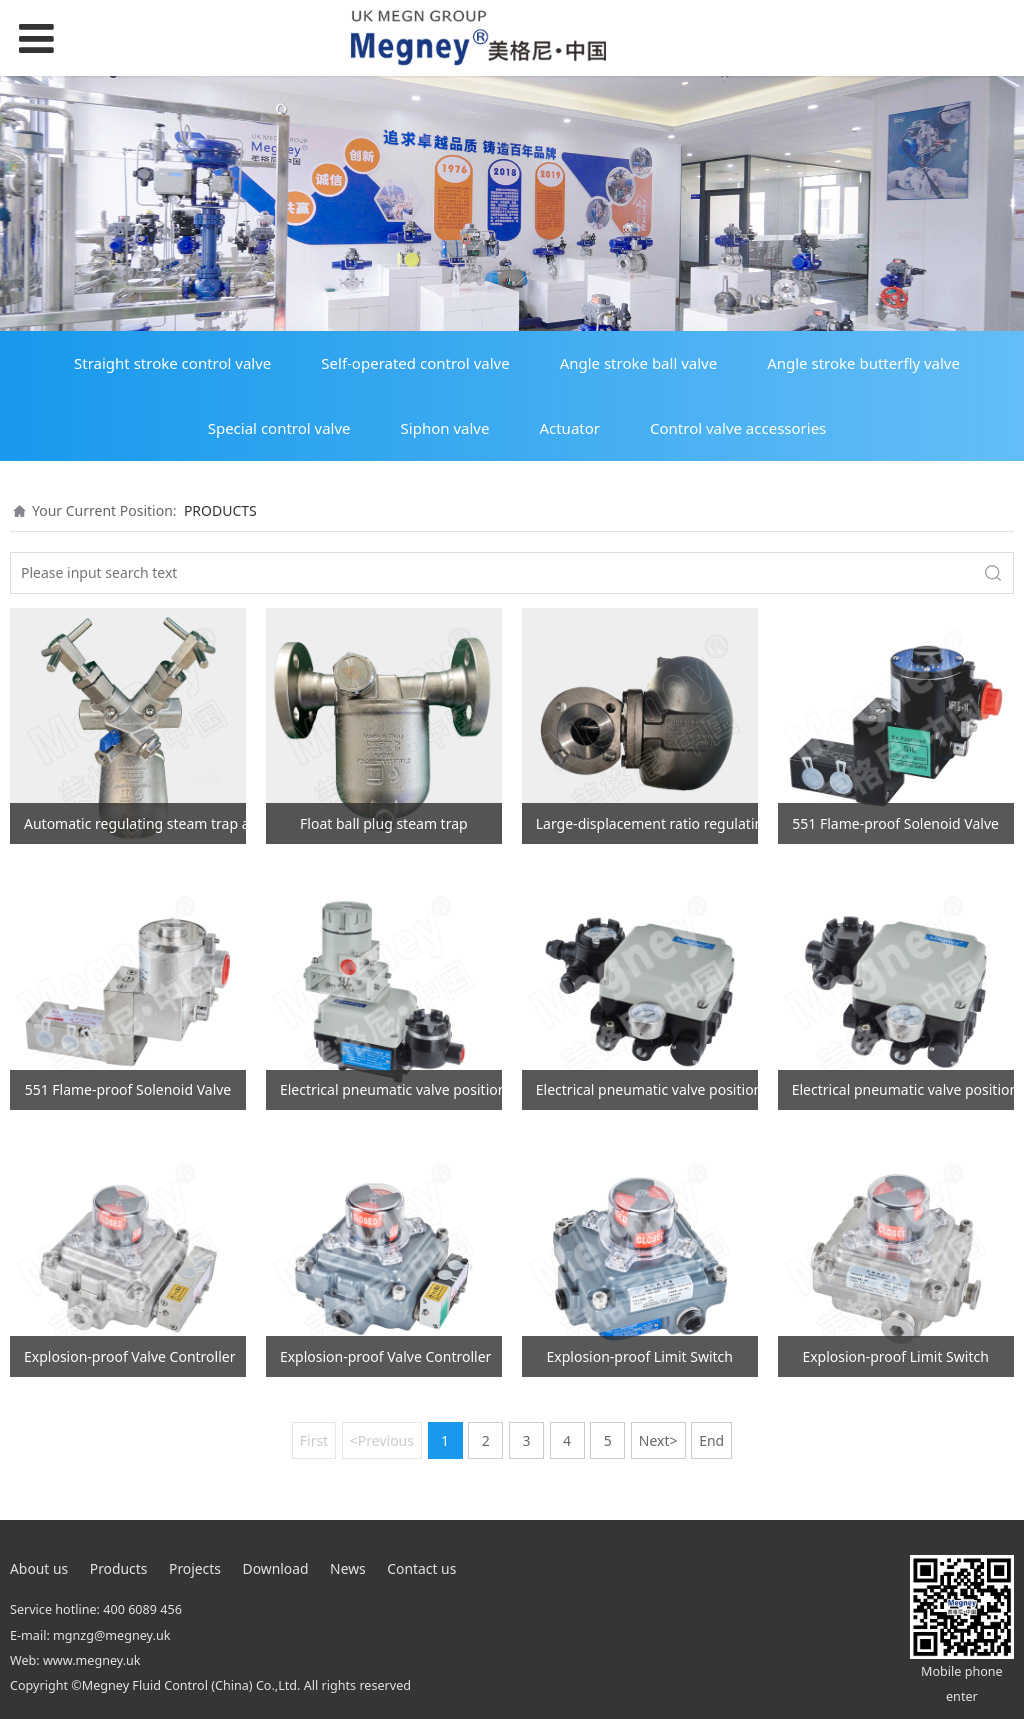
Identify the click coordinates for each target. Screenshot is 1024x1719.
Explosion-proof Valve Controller (129, 1356)
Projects (195, 1568)
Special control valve (279, 428)
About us (39, 1568)
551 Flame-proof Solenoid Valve (895, 823)
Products (119, 1568)
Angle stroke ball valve (639, 363)
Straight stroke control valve (172, 363)
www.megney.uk (92, 1660)
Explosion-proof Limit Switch (640, 1356)
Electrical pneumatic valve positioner (391, 1089)
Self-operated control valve (415, 363)
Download (276, 1568)
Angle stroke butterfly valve (863, 363)
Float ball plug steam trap (384, 823)
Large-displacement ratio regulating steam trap (647, 823)
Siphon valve (445, 428)
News (348, 1568)
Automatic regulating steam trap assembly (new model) (135, 823)
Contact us (421, 1568)
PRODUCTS (220, 510)
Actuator (569, 428)
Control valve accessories (738, 428)
